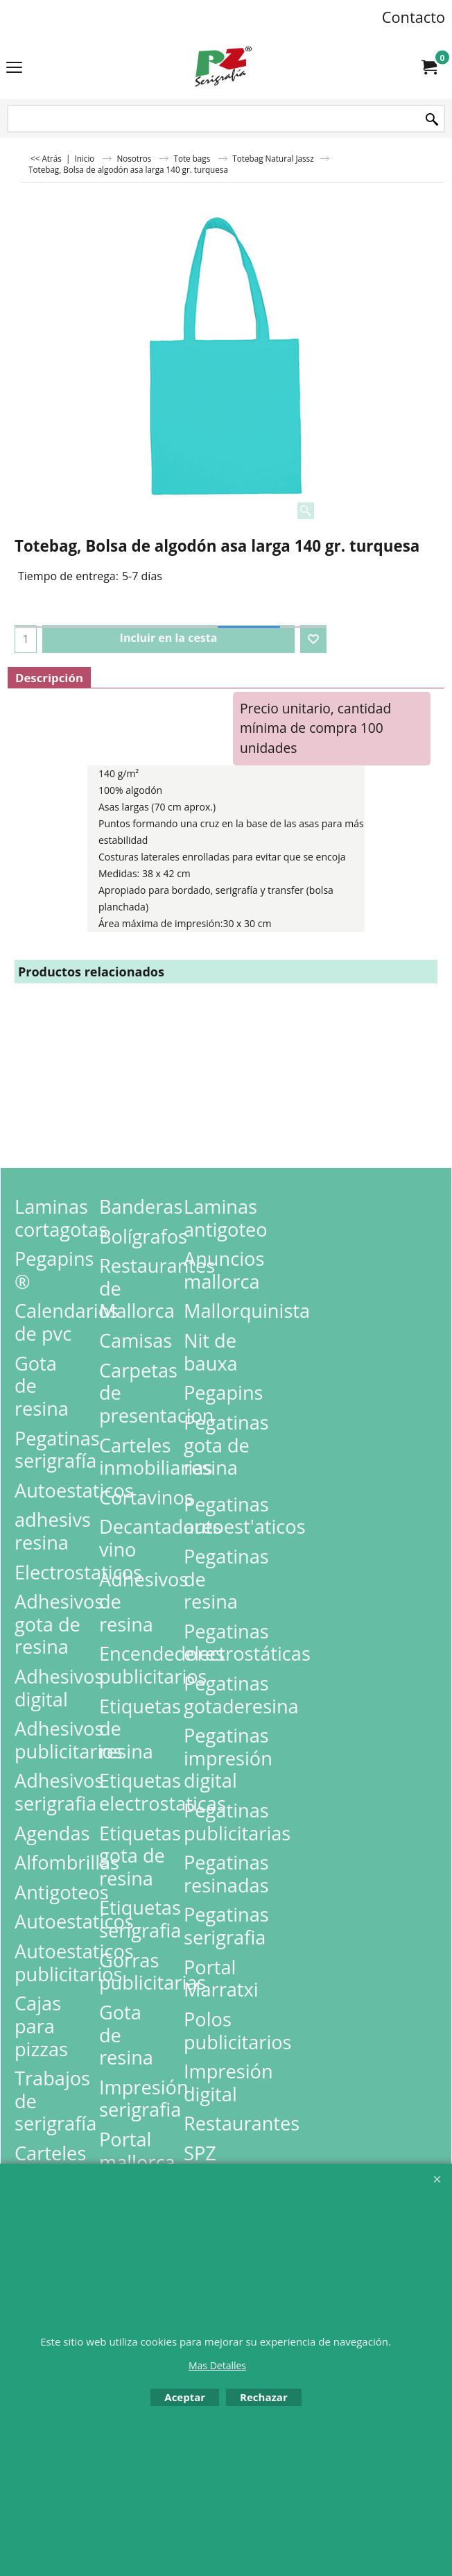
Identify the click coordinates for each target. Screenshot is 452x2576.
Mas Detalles (217, 2365)
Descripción (49, 678)
